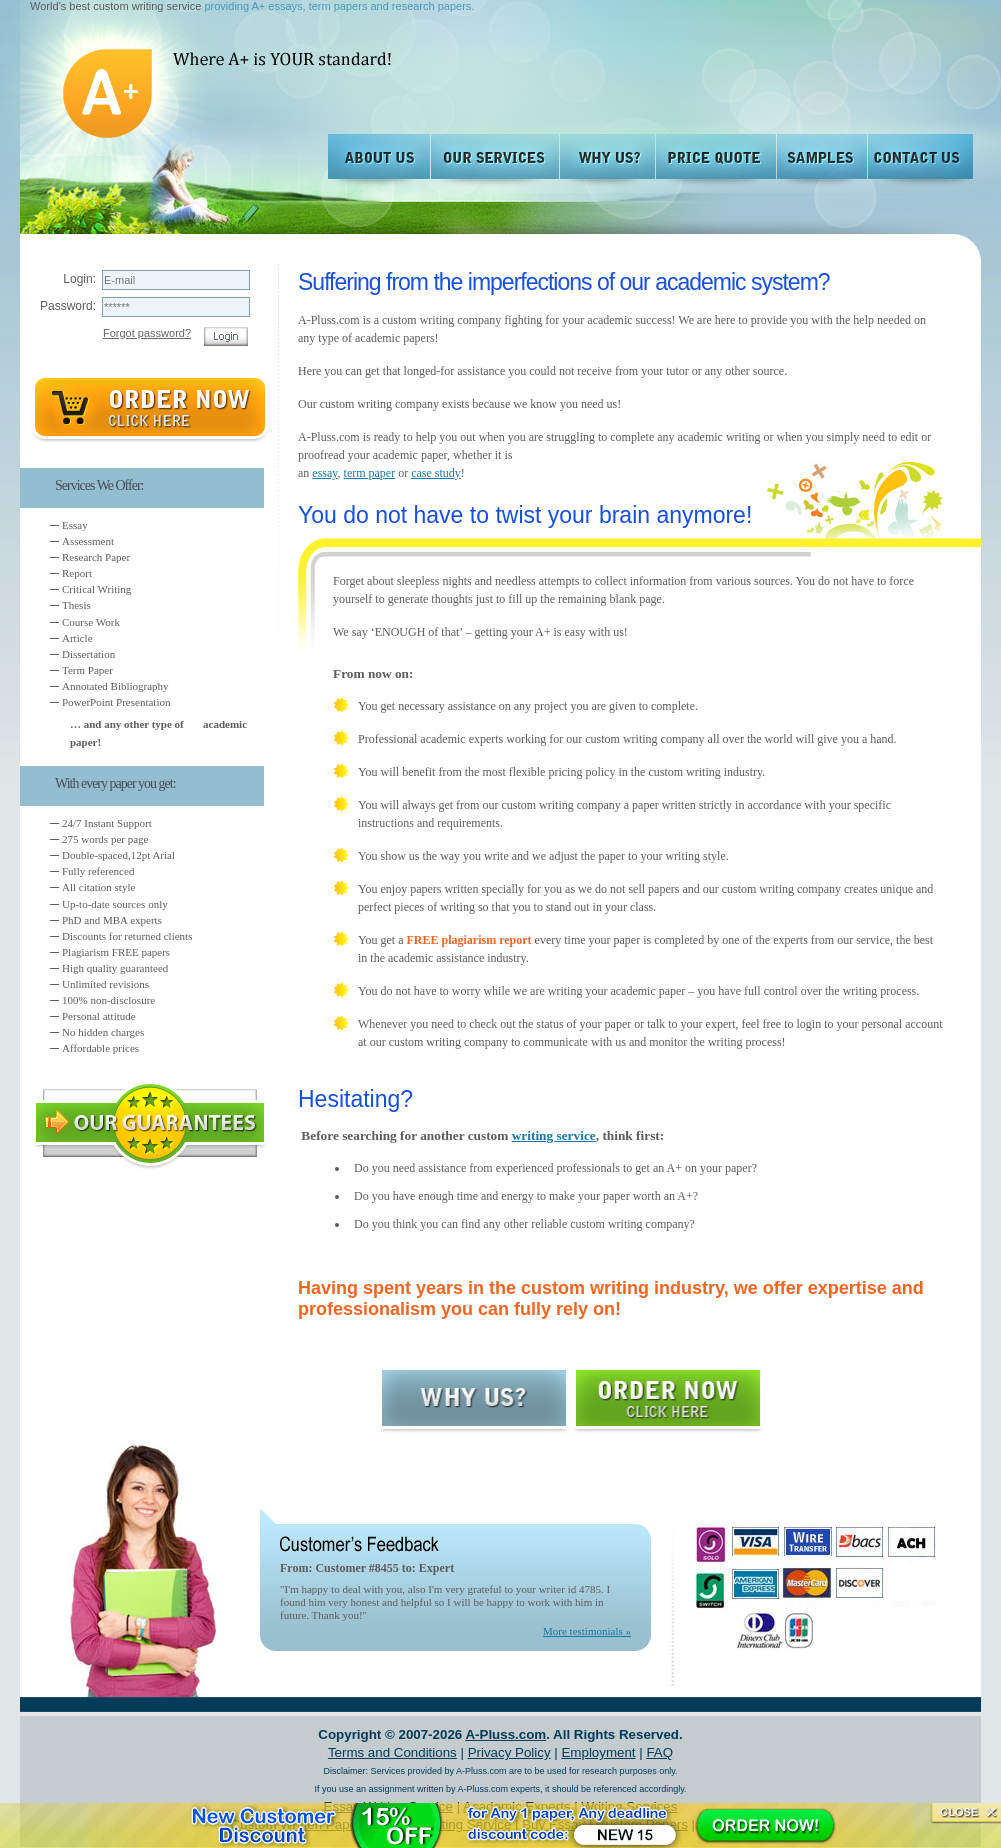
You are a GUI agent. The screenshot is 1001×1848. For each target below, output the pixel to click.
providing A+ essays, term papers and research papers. (339, 6)
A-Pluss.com (505, 1734)
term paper (370, 473)
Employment (598, 1752)
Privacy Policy (509, 1752)
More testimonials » (587, 1631)
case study (436, 473)
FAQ (659, 1752)
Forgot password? (147, 333)
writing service (554, 1135)
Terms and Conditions (392, 1752)
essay (324, 473)
